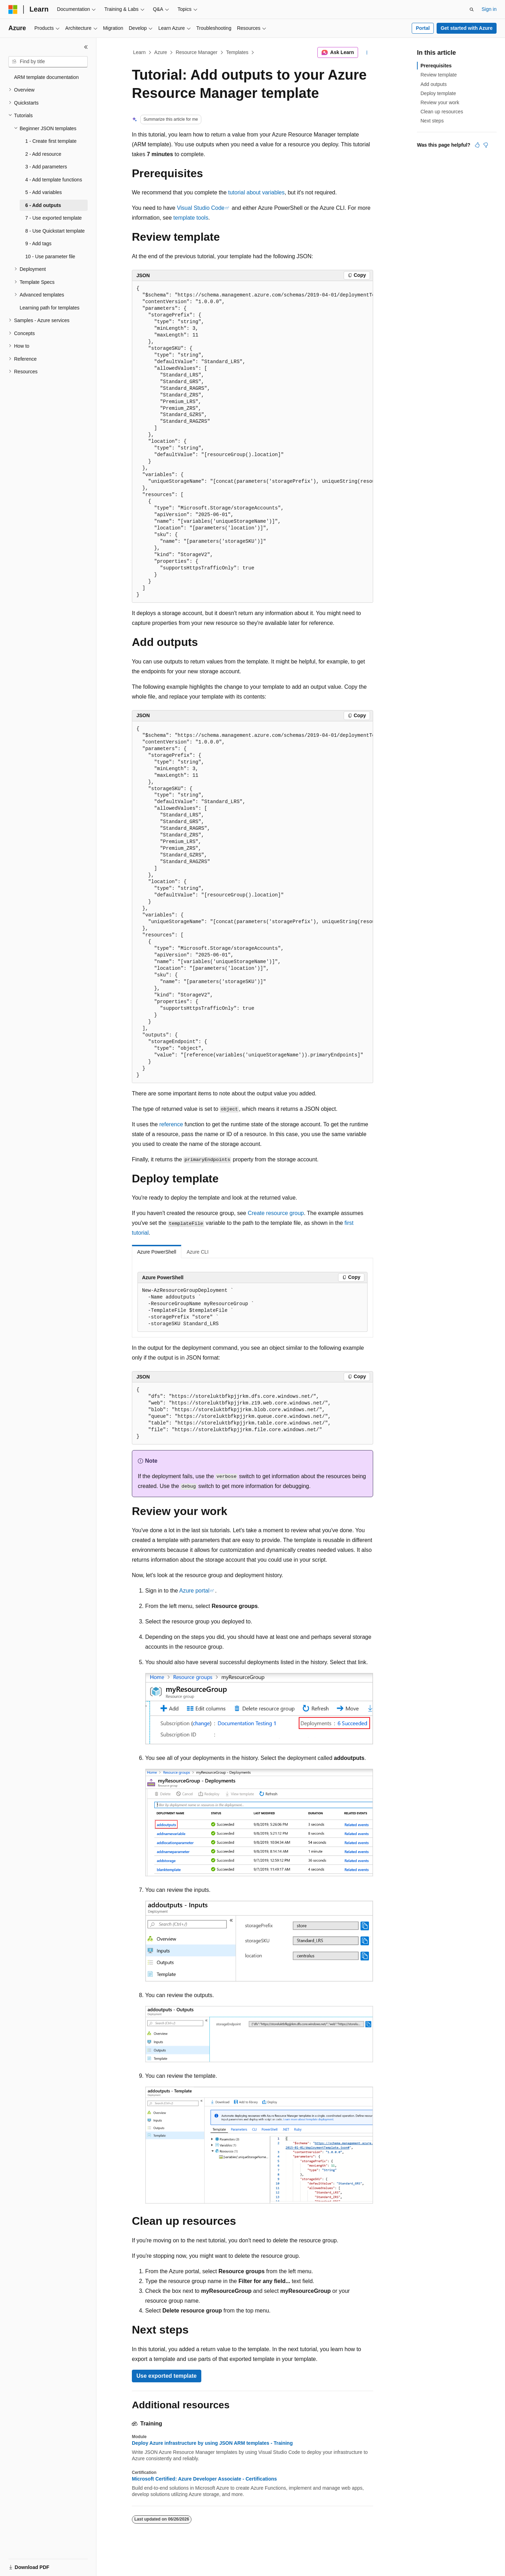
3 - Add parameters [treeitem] (46, 166)
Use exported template (166, 2376)
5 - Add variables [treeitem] (43, 192)
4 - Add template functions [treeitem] (53, 179)
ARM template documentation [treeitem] (46, 77)
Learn (139, 52)
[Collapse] (86, 47)
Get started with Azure (466, 28)
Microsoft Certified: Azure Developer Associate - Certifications (204, 2479)
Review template (438, 75)
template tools (190, 218)
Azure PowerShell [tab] (156, 1252)
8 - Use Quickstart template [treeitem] (55, 231)
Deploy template (438, 93)
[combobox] (48, 61)
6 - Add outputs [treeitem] (43, 205)
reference (171, 1124)
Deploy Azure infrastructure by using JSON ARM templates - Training (212, 2443)
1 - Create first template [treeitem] (50, 141)
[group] (252, 442)
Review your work (439, 102)
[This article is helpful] (477, 145)
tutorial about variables (256, 192)
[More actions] (367, 52)
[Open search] (472, 9)
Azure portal (194, 1591)
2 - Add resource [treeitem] (43, 154)
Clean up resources (441, 111)
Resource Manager (196, 52)
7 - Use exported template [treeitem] (53, 218)
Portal (423, 28)
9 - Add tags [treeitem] (38, 243)
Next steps (432, 121)
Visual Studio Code (200, 208)
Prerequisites (436, 65)
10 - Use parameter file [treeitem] (50, 256)
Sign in (489, 9)
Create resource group (276, 1213)
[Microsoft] (13, 9)
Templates (237, 52)
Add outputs (433, 84)
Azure (160, 52)
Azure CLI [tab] (197, 1252)
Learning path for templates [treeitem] (49, 308)
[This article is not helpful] (486, 145)
